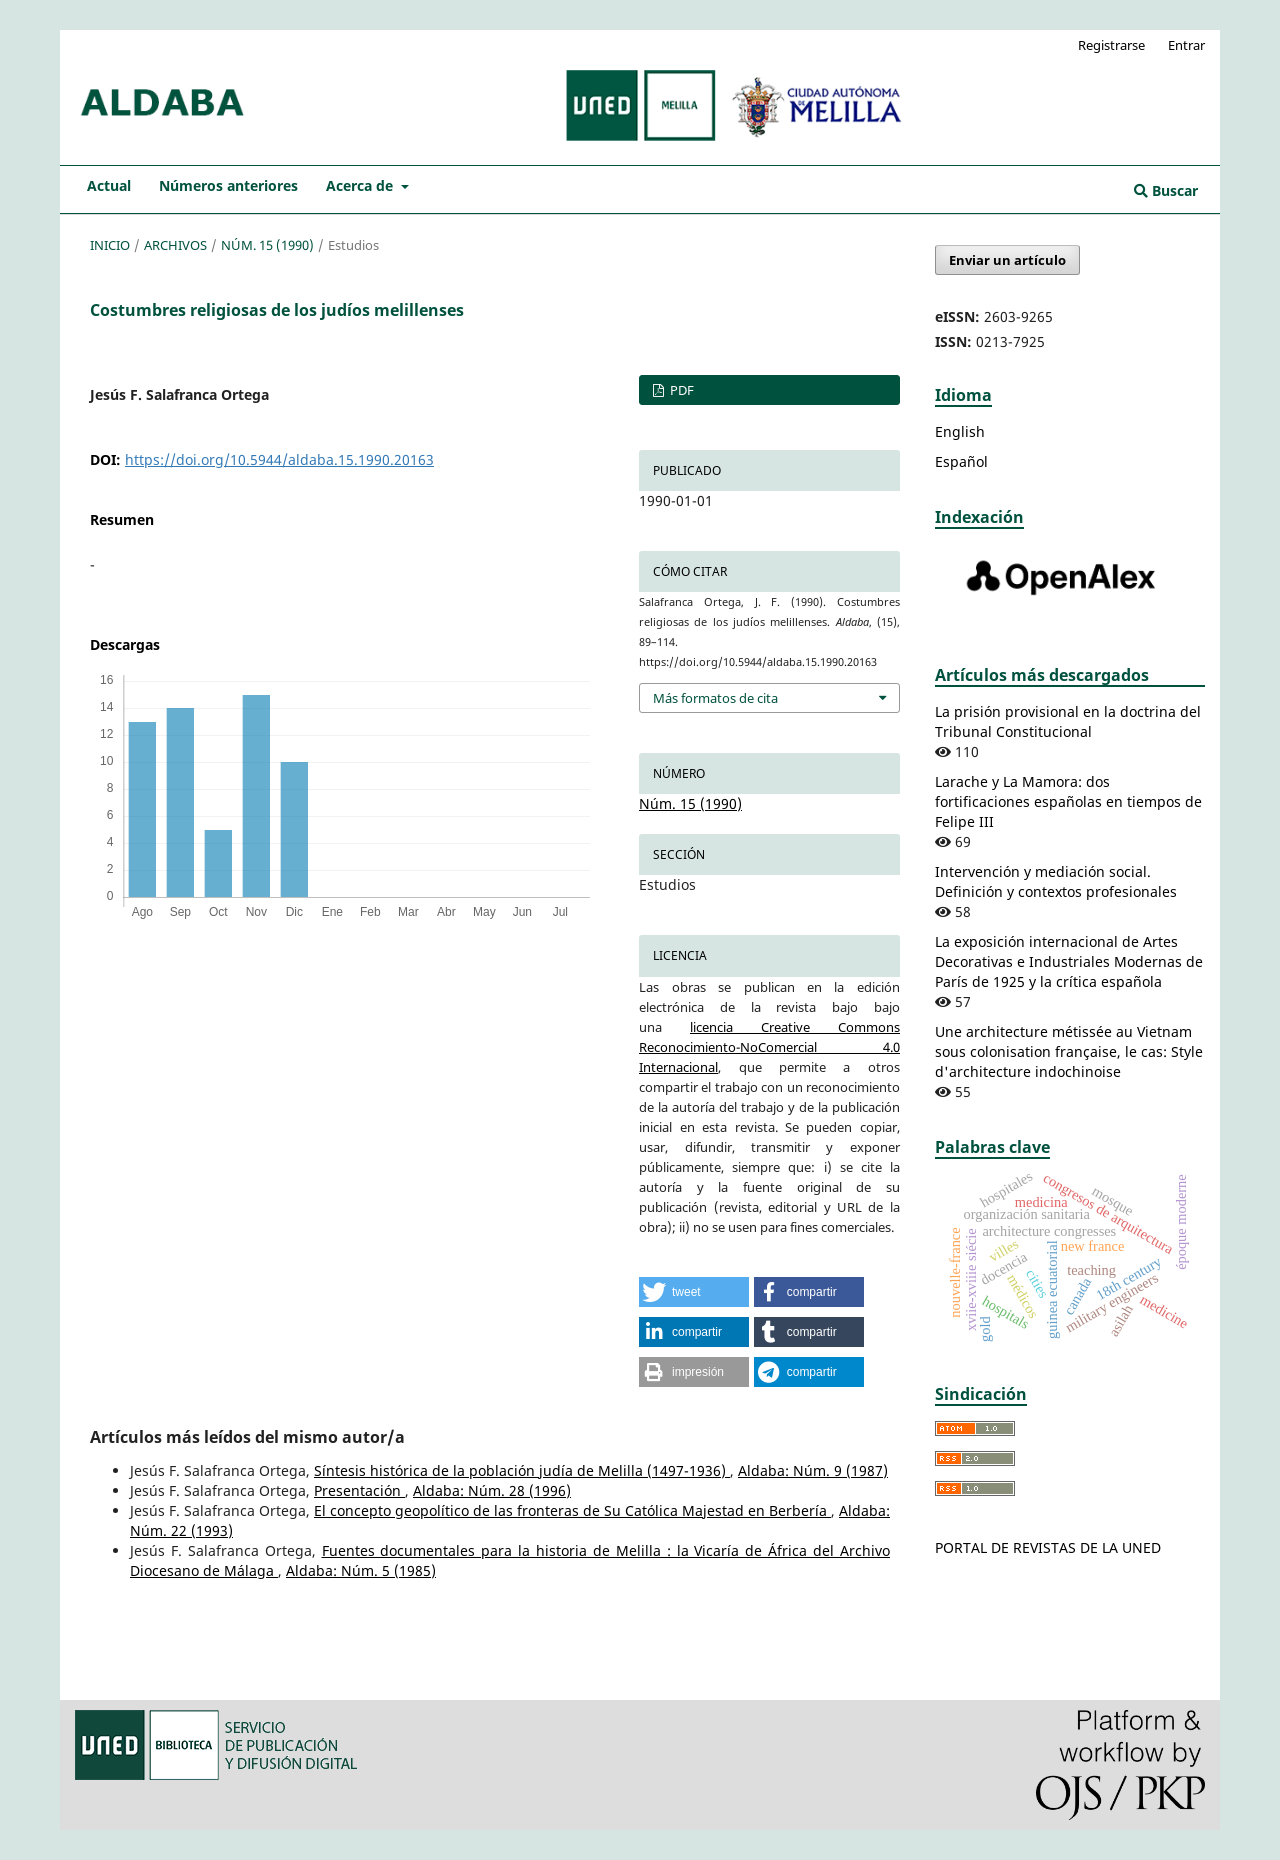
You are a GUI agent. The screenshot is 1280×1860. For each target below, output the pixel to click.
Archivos (175, 245)
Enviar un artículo (1007, 260)
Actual (109, 185)
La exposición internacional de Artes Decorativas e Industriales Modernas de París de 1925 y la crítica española (1069, 961)
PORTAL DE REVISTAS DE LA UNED (1048, 1547)
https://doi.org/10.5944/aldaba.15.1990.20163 (279, 459)
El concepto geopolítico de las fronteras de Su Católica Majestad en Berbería (572, 1510)
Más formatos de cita (715, 698)
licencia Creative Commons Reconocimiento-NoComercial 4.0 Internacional (769, 1047)
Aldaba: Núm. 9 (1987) (813, 1470)
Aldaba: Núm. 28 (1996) (492, 1490)
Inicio (110, 245)
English (960, 431)
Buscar (1166, 190)
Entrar (1186, 45)
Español (961, 461)
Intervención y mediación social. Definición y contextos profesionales (1056, 881)
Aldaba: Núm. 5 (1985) (361, 1570)
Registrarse (1111, 45)
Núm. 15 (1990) (267, 245)
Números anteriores (228, 185)
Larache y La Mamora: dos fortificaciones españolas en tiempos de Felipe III (1068, 801)
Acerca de (361, 185)
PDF (680, 390)
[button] (694, 1292)
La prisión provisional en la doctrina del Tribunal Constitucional (1068, 721)
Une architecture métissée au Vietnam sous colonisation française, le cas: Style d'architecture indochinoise (1069, 1051)
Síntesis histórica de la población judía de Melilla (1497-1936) (522, 1470)
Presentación (359, 1490)
